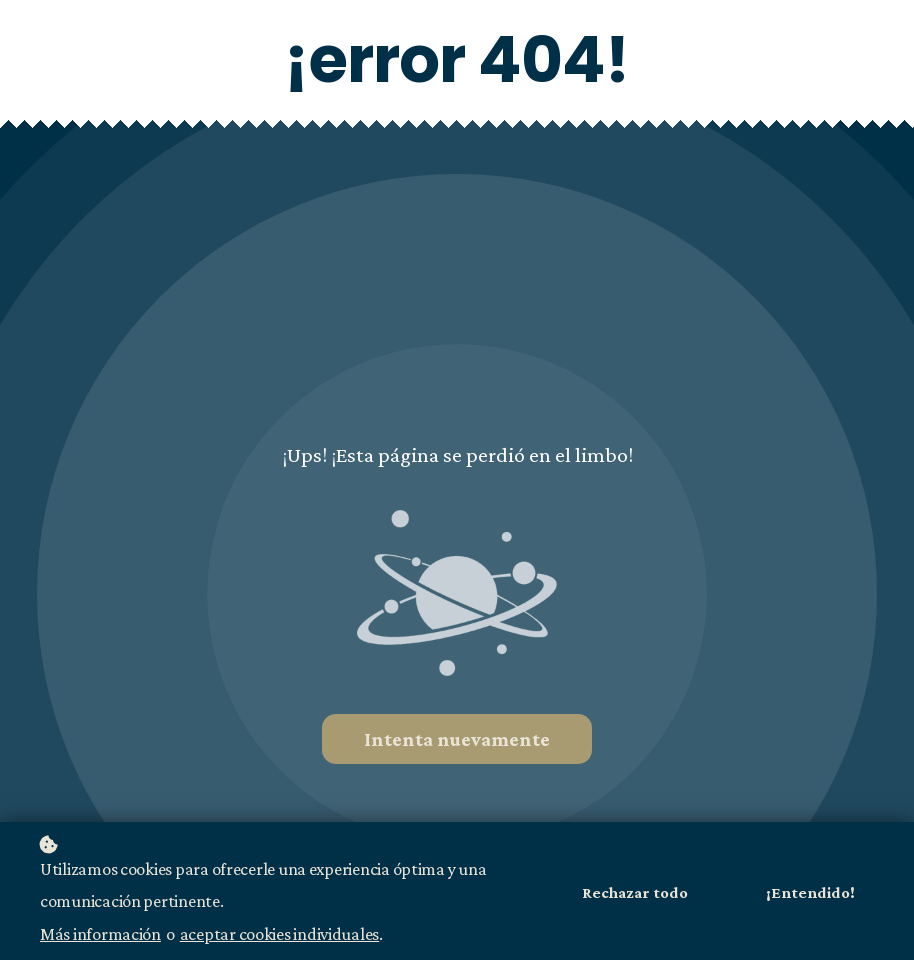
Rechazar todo (635, 895)
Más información (100, 936)
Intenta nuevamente (457, 739)
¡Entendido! (810, 895)
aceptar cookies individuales (279, 936)
